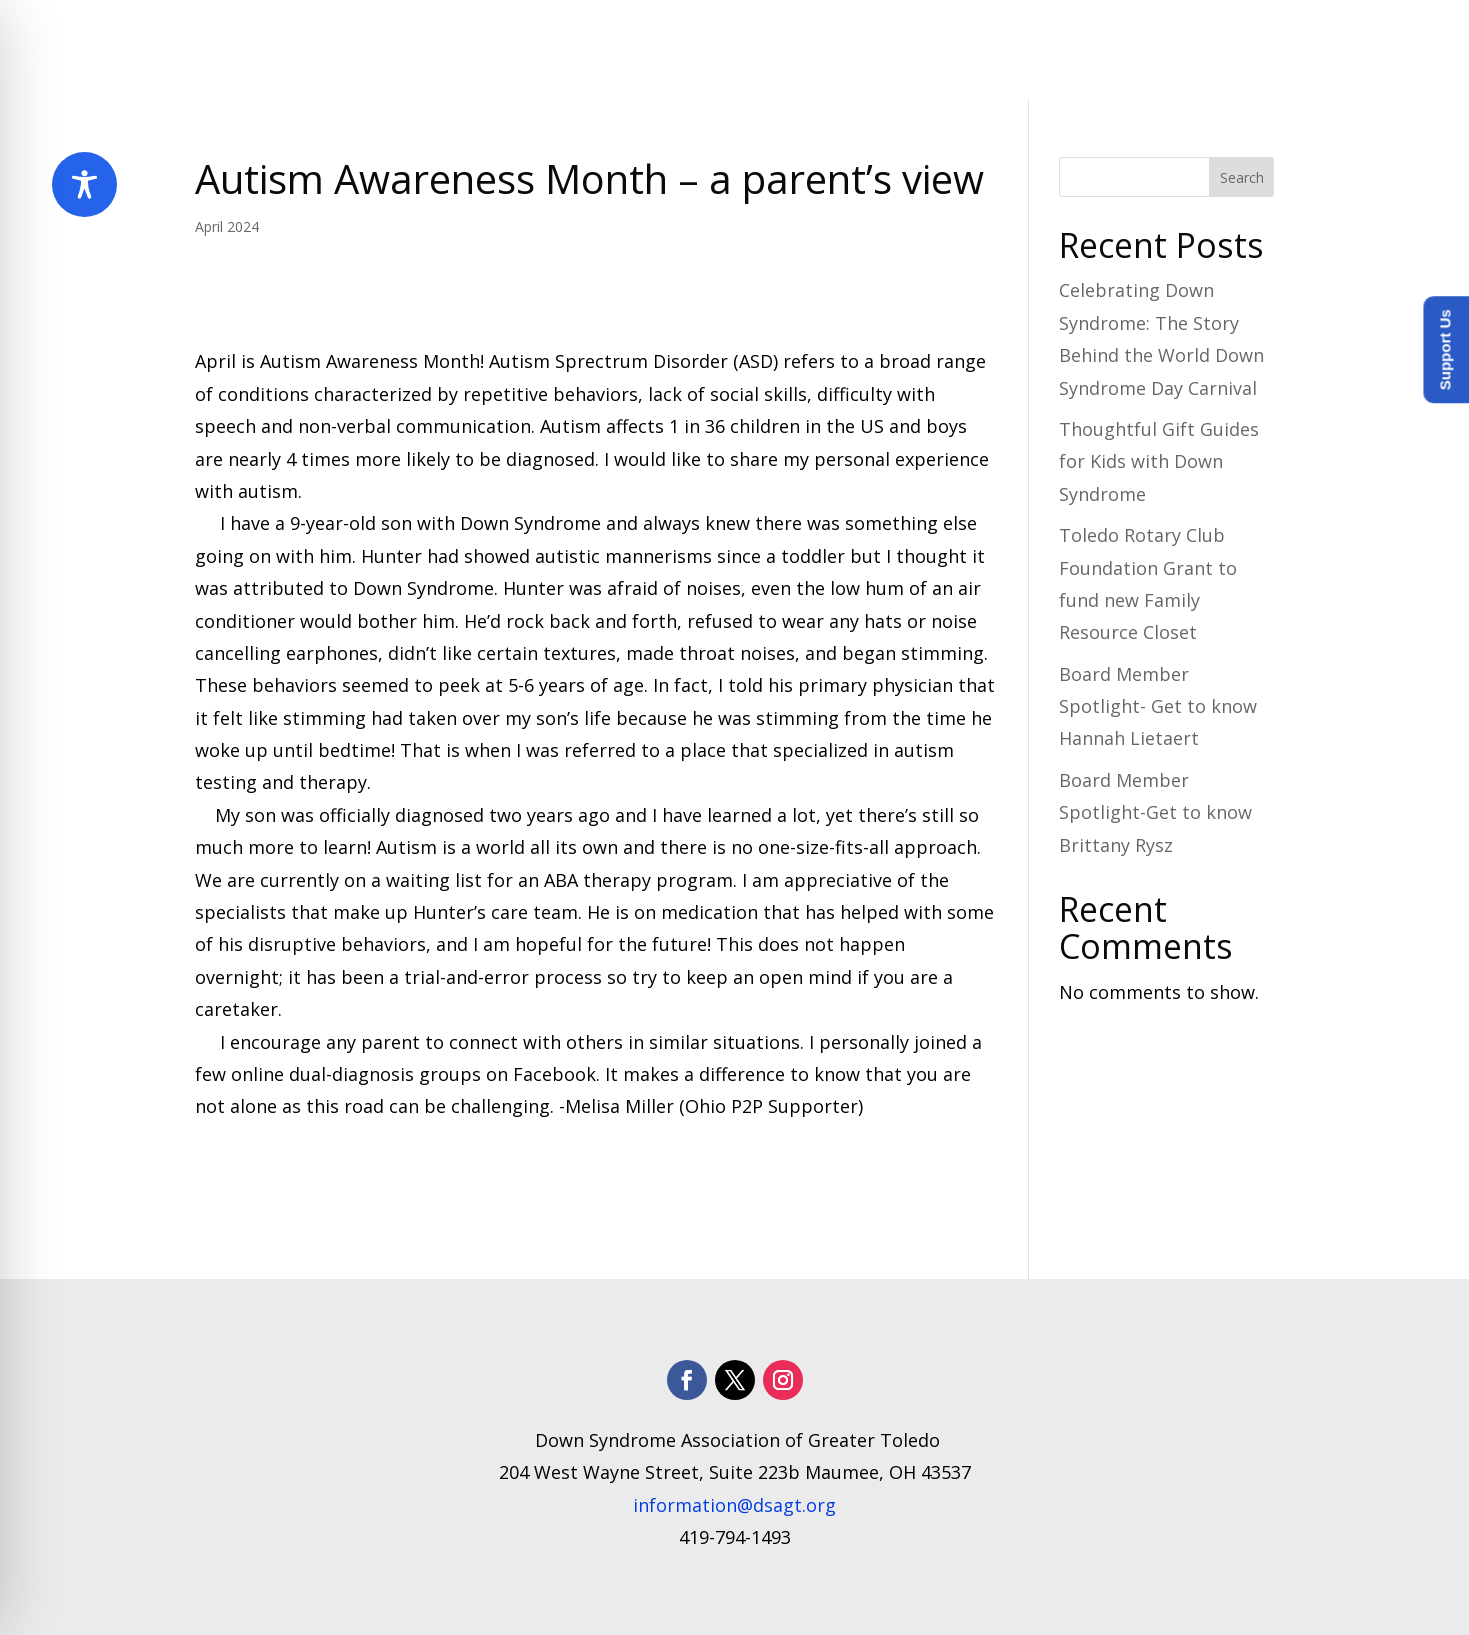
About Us (587, 50)
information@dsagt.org (734, 1505)
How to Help (1108, 50)
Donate (1241, 50)
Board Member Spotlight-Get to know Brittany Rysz (1155, 812)
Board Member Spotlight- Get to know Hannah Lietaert (1158, 706)
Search (1242, 177)
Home (497, 50)
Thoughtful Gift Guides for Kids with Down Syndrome (1159, 461)
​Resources (964, 50)
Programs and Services (773, 50)
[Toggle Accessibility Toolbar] (84, 184)
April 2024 (227, 226)
